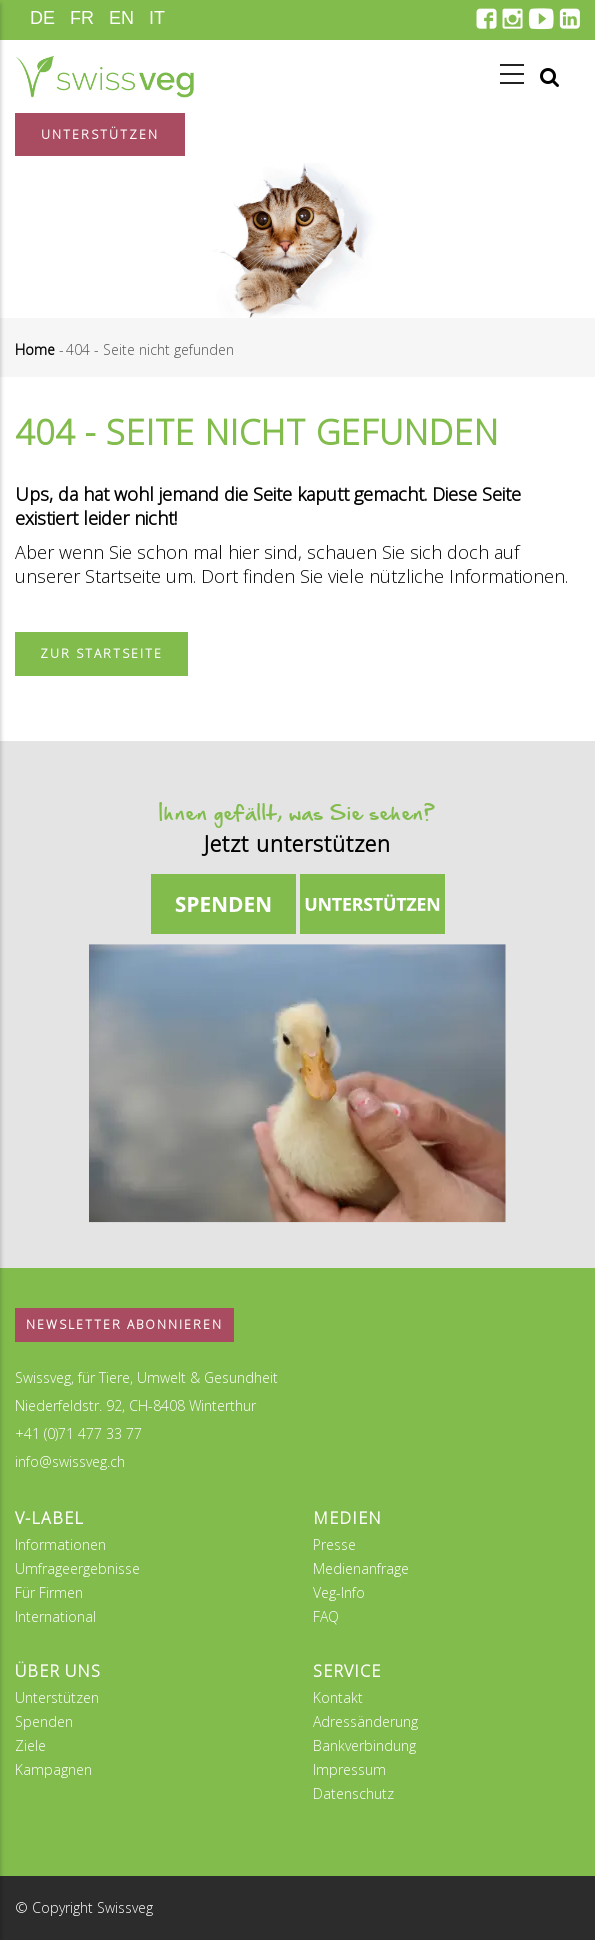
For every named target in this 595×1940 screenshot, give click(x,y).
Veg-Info (339, 1592)
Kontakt (338, 1697)
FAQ (326, 1616)
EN (121, 18)
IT (157, 18)
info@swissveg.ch (70, 1461)
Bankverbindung (364, 1745)
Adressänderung (365, 1721)
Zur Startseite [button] (101, 653)
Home (35, 349)
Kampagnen (53, 1769)
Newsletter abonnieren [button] (124, 1324)
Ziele (30, 1745)
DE (42, 18)
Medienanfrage (361, 1568)
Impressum (349, 1769)
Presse (334, 1544)
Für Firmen (49, 1592)
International (55, 1616)
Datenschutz (353, 1793)
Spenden (44, 1721)
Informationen (60, 1544)
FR (82, 18)
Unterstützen (57, 1697)
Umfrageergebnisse (77, 1568)
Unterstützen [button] (100, 134)
